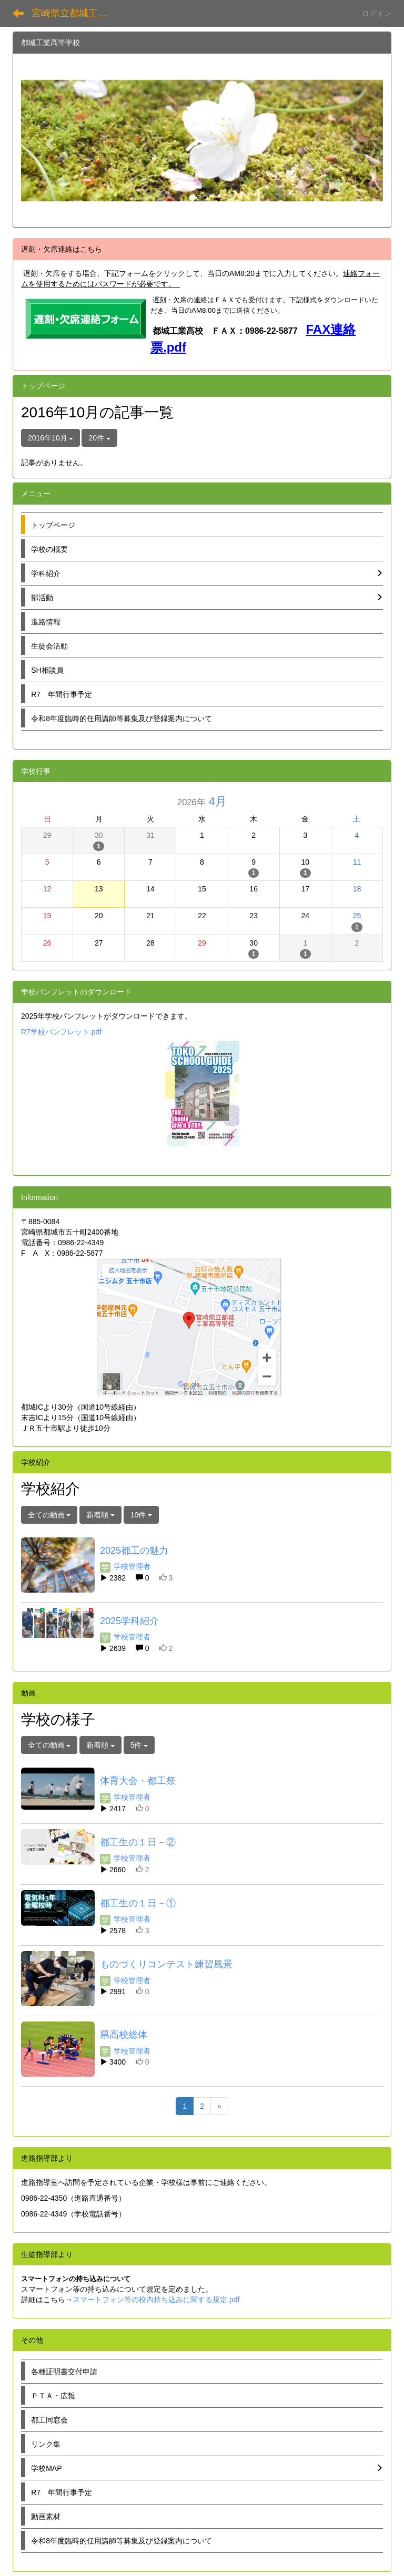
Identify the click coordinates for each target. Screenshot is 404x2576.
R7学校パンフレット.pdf (61, 1032)
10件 (141, 1515)
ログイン (376, 13)
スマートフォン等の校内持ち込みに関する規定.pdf (156, 2299)
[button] (48, 140)
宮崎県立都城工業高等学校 (76, 13)
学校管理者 (125, 1566)
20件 (99, 438)
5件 (139, 1745)
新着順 (100, 1515)
